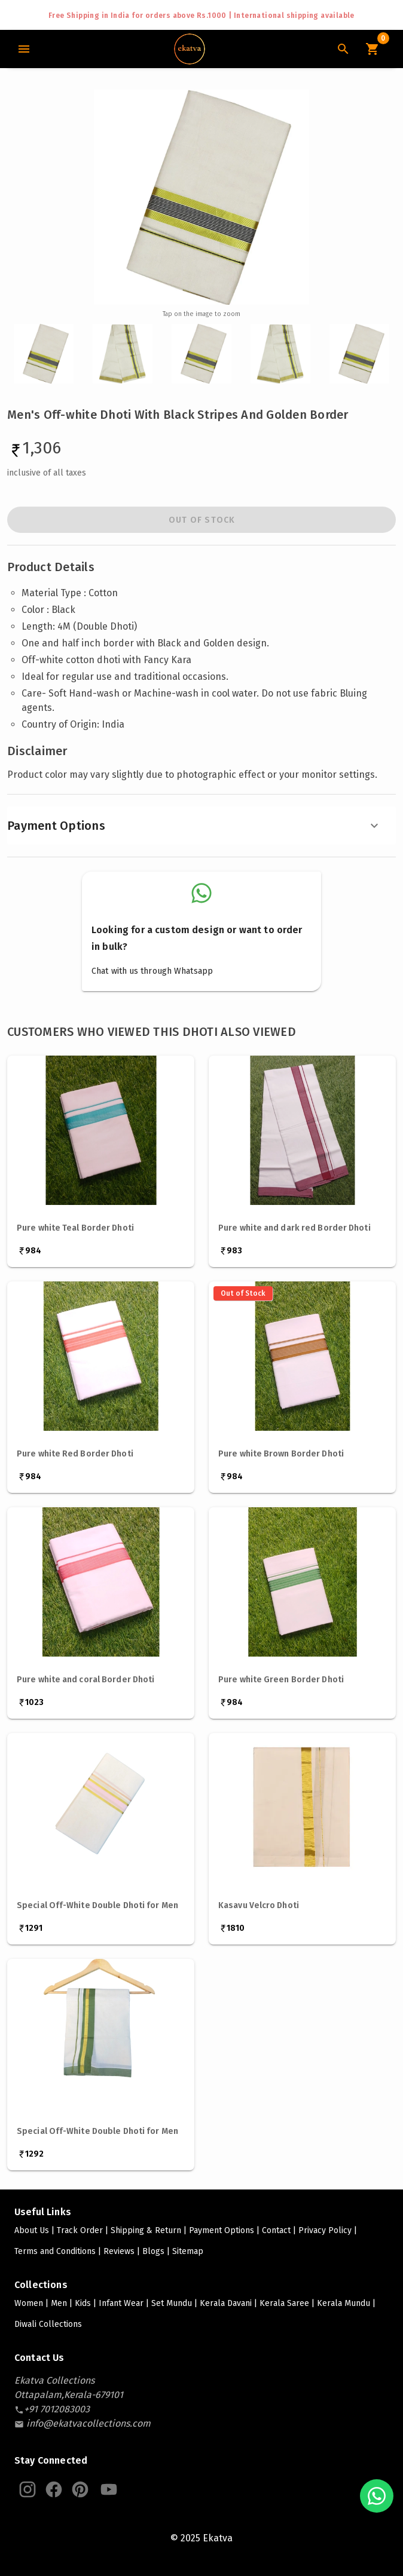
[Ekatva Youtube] (109, 2489)
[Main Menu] (24, 49)
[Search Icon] (343, 49)
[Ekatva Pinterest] (80, 2489)
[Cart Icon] (372, 49)
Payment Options (194, 825)
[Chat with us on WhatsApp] (376, 2496)
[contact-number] (57, 2409)
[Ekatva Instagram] (27, 2489)
